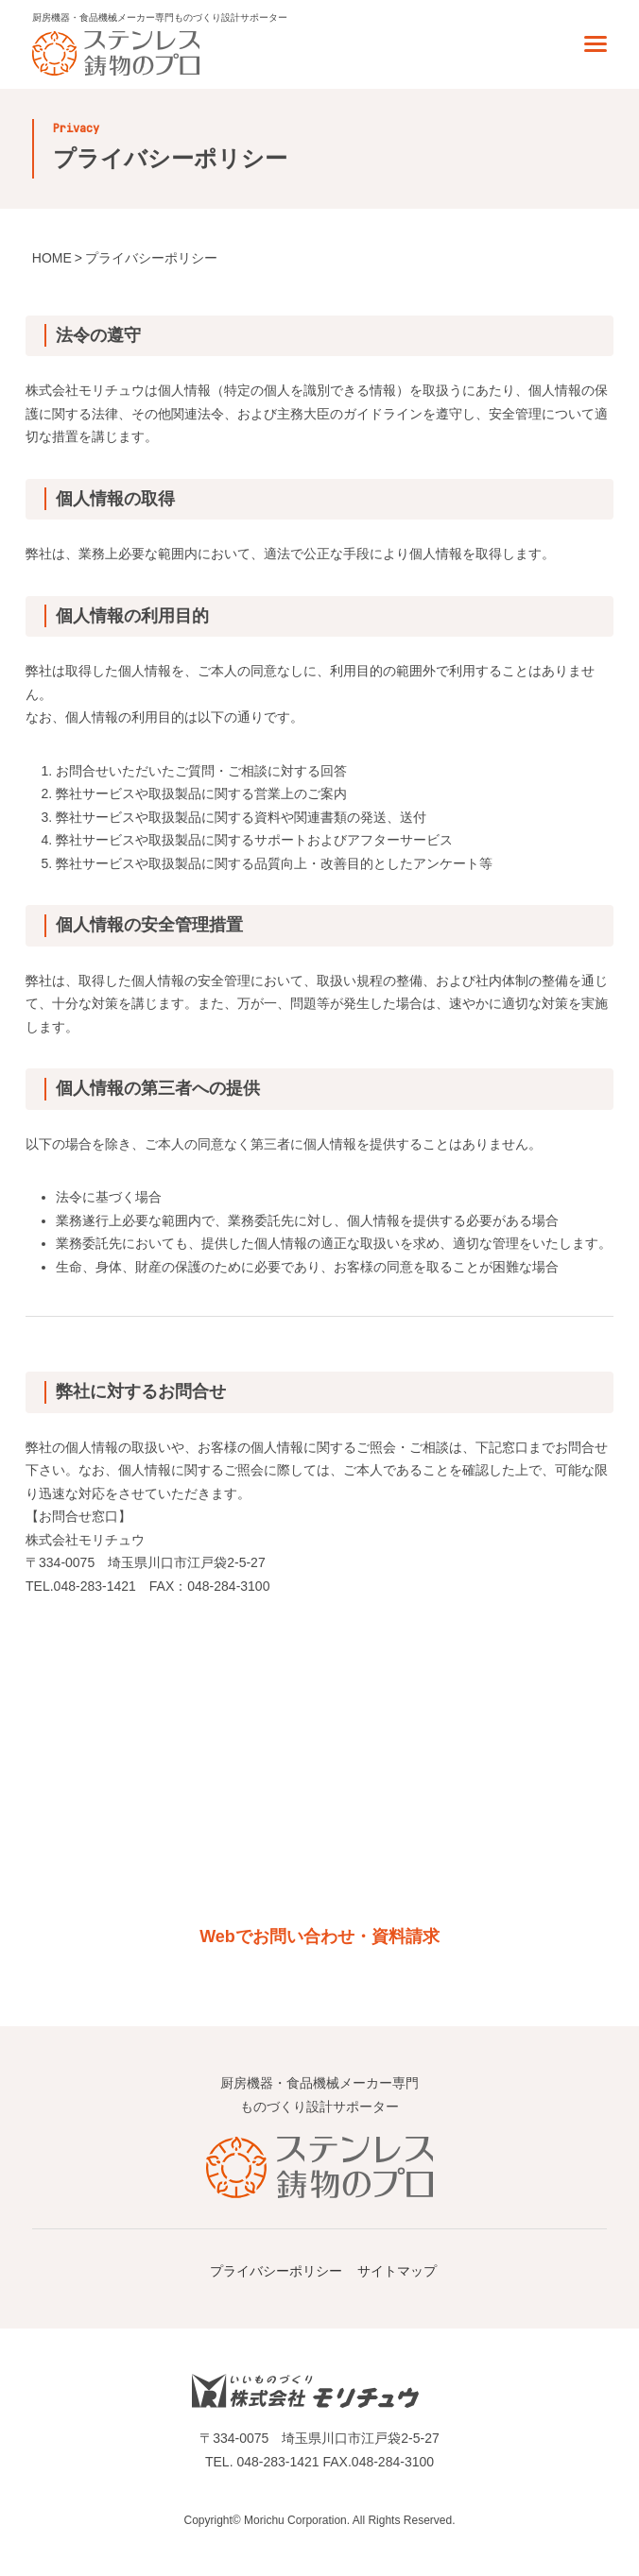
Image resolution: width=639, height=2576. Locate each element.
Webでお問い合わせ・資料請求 (319, 1936)
